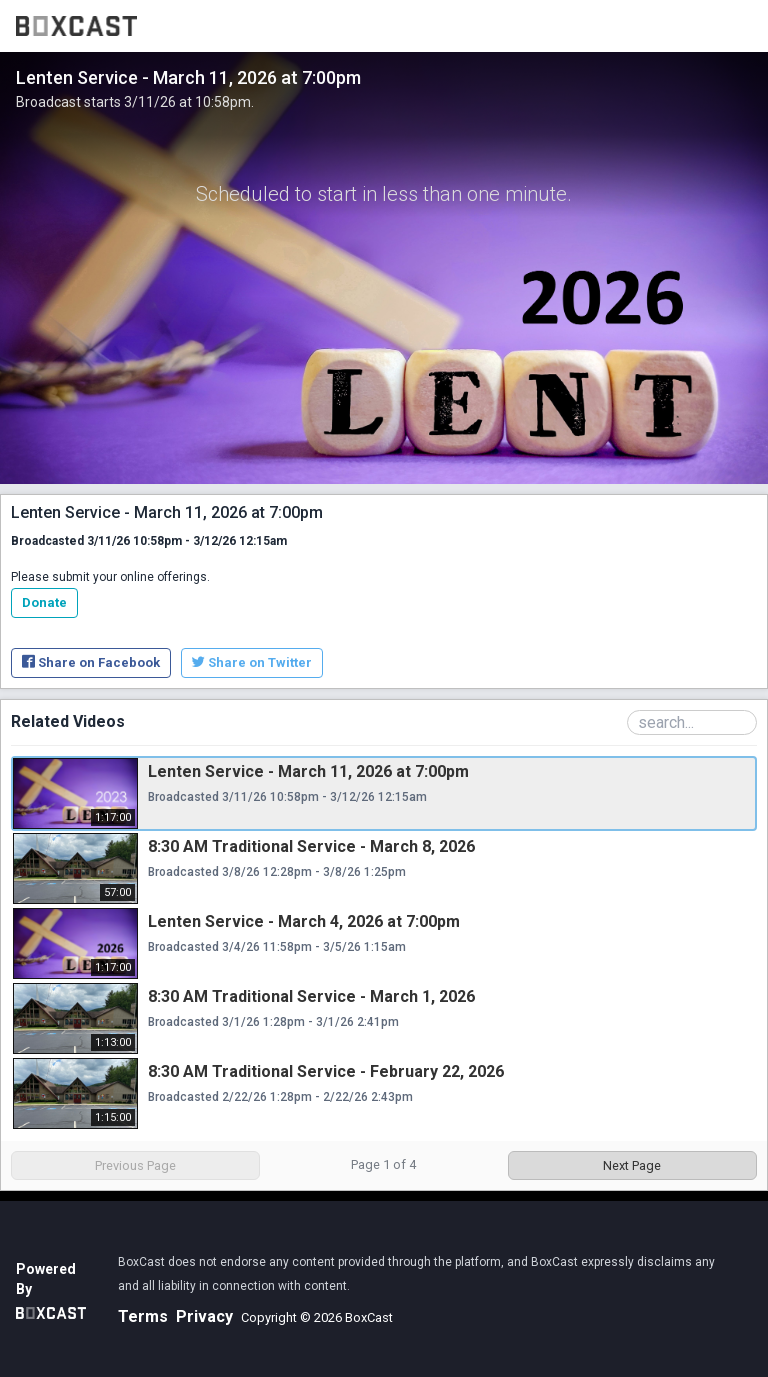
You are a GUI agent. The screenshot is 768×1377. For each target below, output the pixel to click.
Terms (143, 1316)
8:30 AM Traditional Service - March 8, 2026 (311, 846)
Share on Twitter (252, 662)
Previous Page (135, 1165)
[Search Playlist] (692, 722)
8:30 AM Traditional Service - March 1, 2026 (311, 996)
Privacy (204, 1316)
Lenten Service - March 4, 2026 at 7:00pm (304, 921)
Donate (44, 602)
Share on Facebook (91, 662)
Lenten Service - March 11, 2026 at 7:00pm (308, 771)
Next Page (632, 1165)
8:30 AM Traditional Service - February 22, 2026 (326, 1071)
